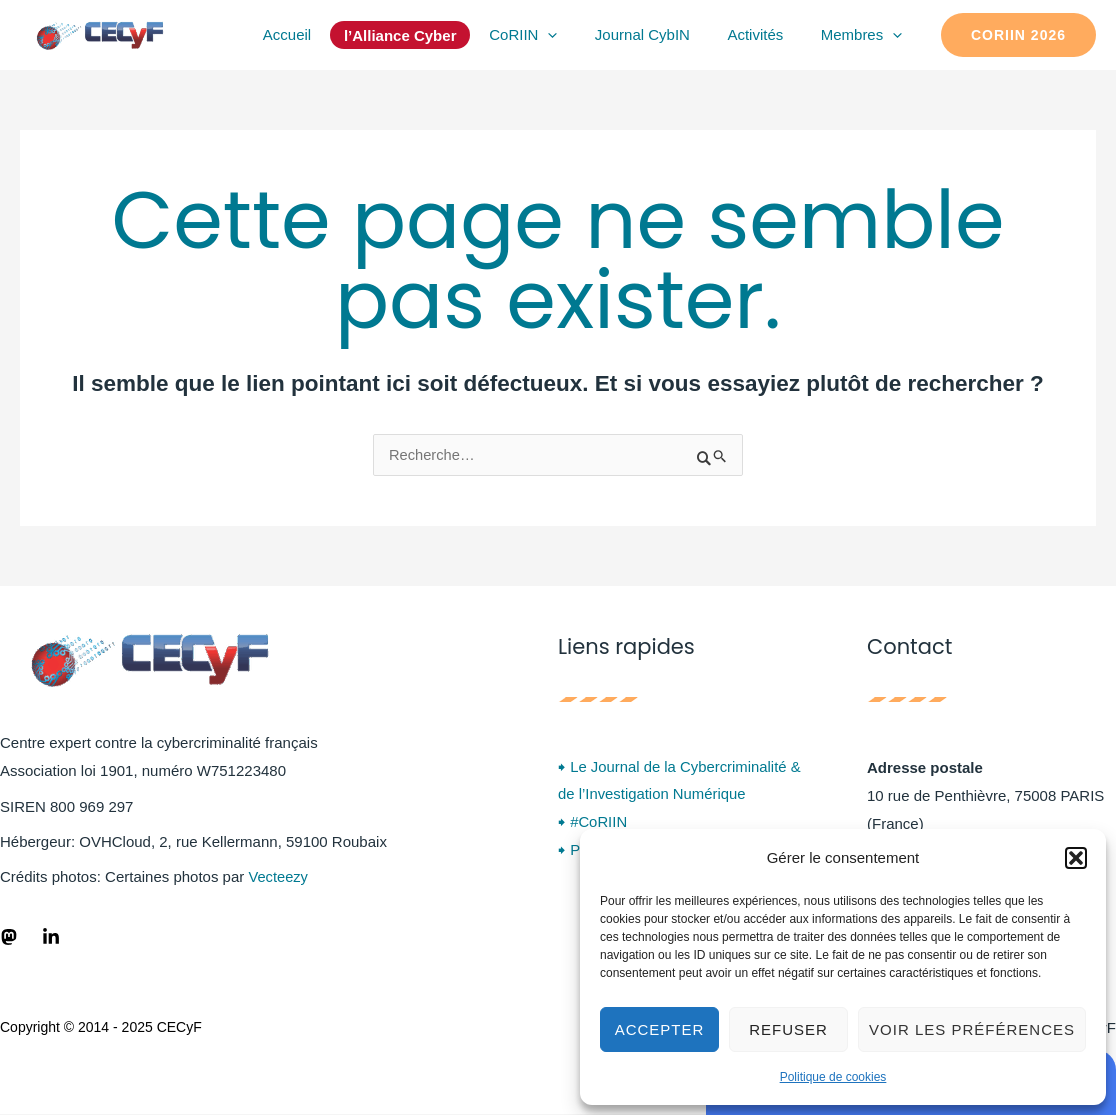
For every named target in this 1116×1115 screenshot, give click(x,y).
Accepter (660, 1029)
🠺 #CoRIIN (593, 824)
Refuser (788, 1029)
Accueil (320, 34)
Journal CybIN (661, 34)
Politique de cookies (833, 1077)
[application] (574, 35)
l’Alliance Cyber (430, 35)
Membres (865, 35)
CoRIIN (549, 35)
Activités (767, 34)
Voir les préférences (972, 1029)
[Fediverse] (9, 937)
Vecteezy (278, 877)
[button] (1076, 858)
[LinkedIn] (51, 937)
